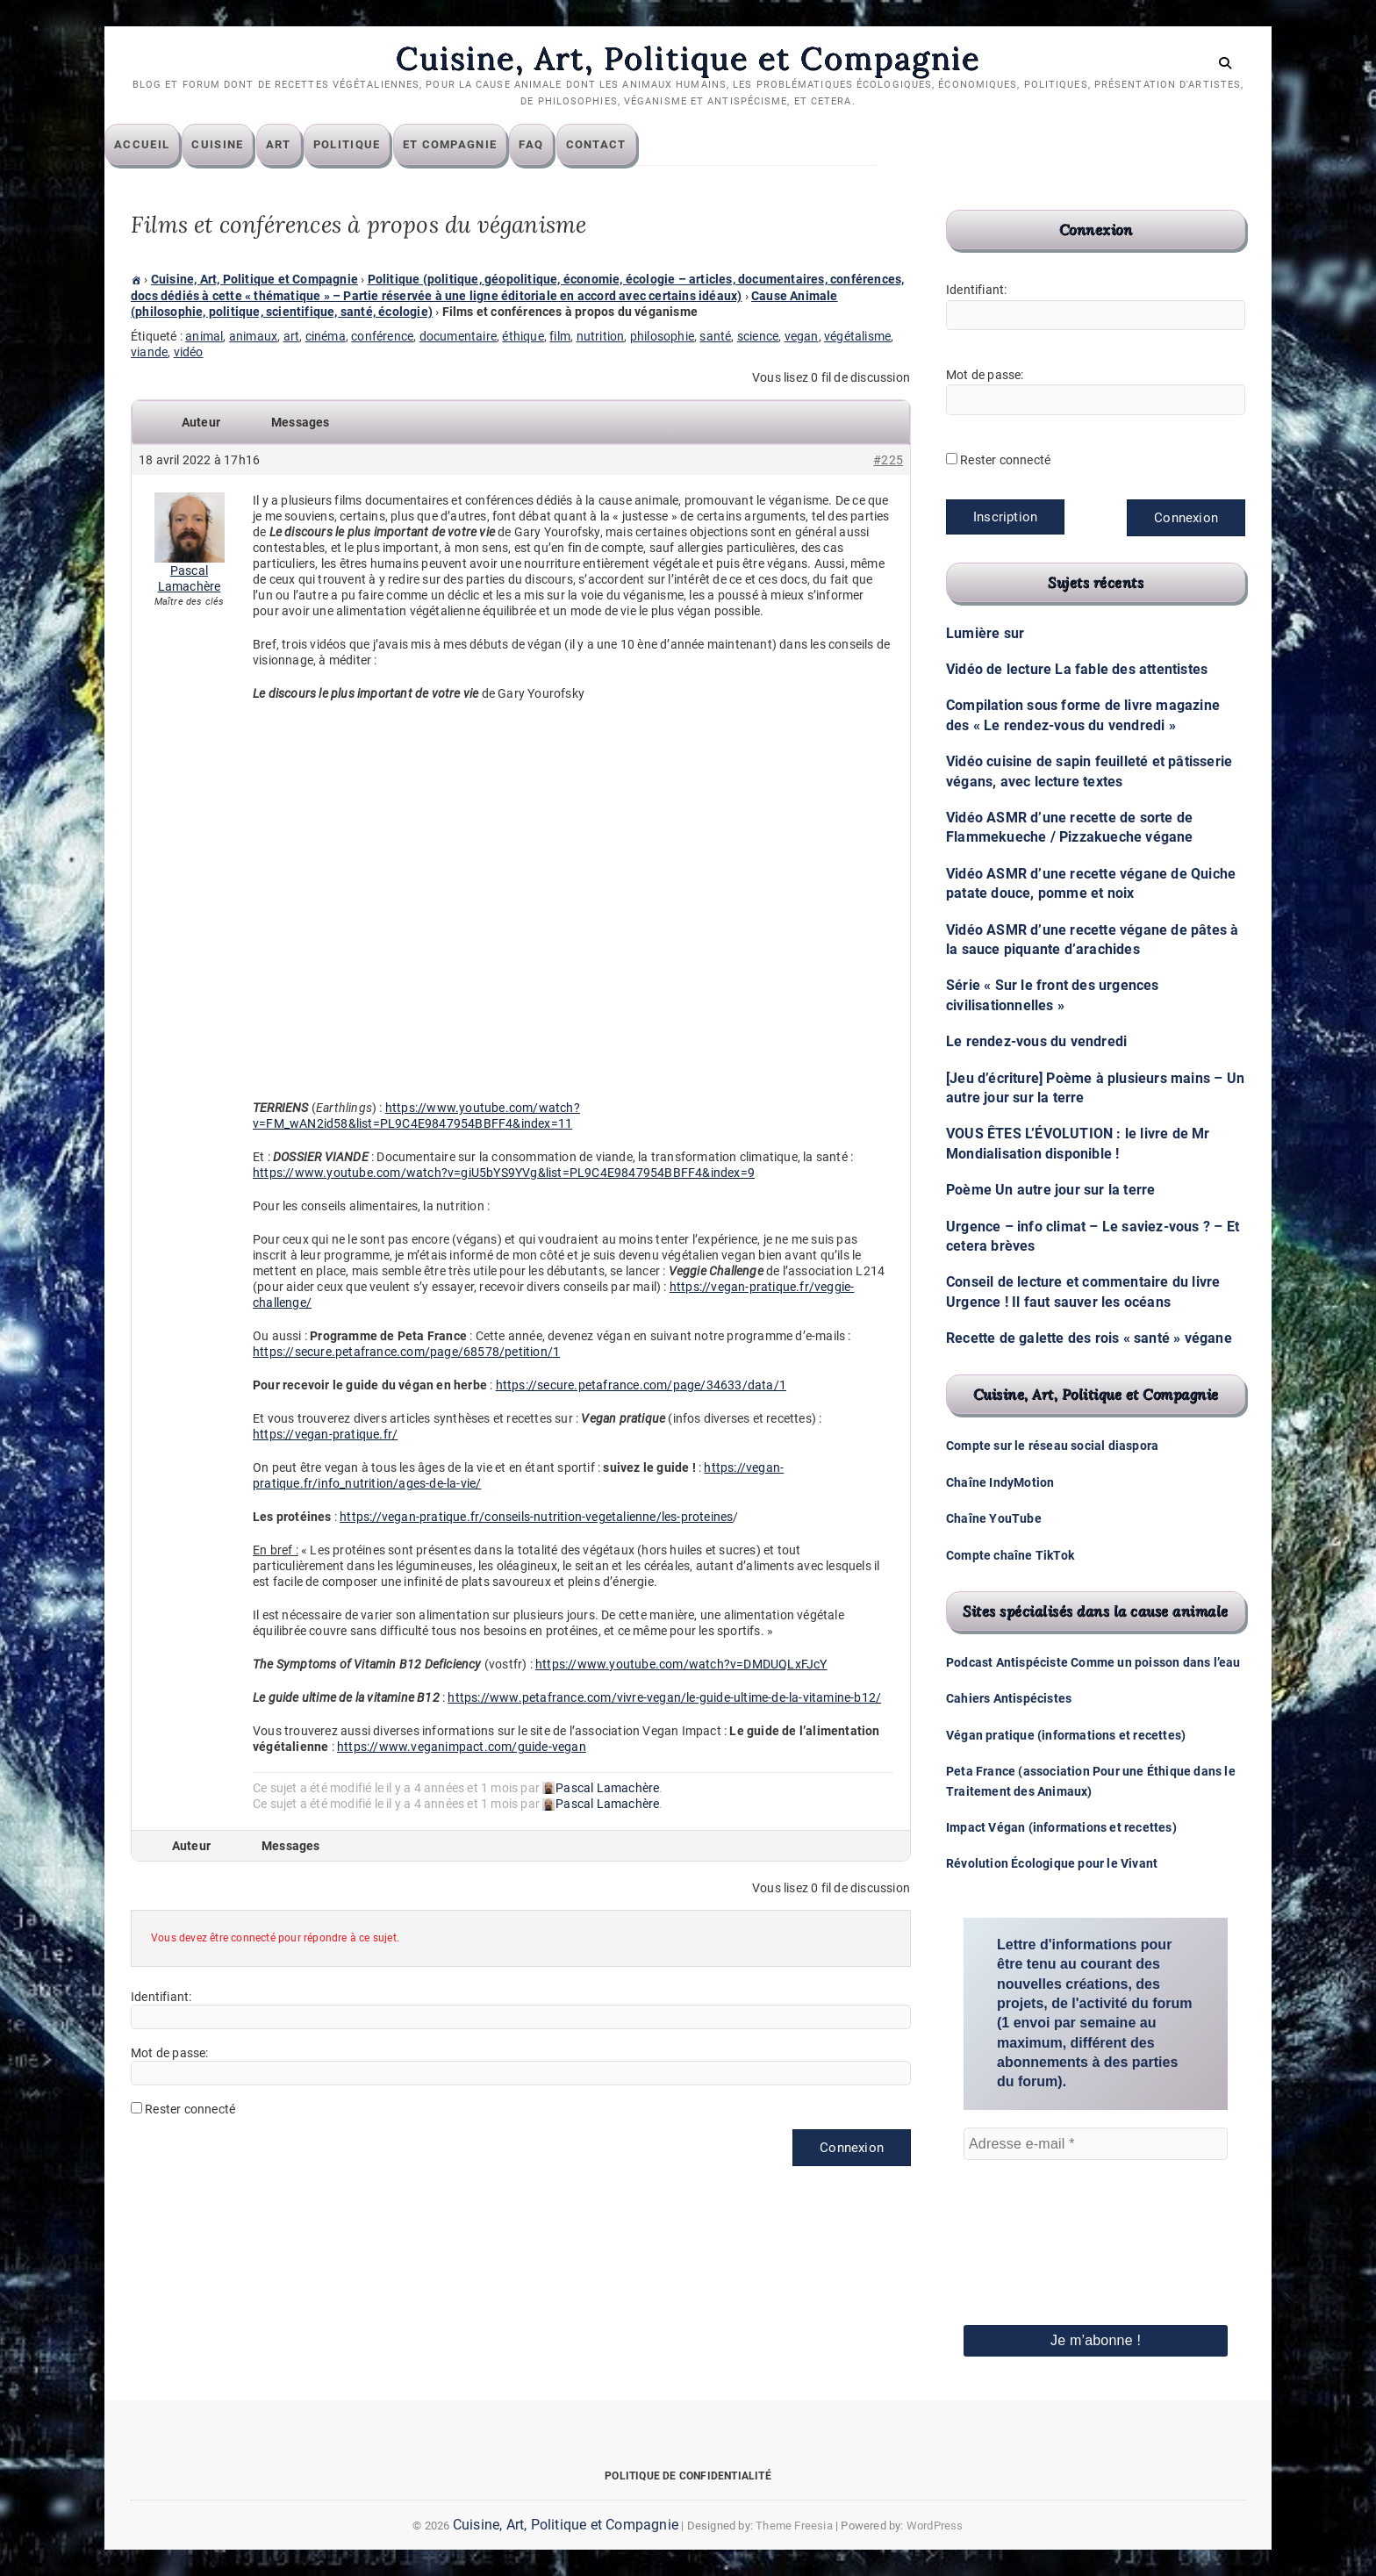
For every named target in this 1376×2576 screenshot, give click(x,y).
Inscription (1005, 518)
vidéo (189, 353)
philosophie (662, 337)
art (291, 337)
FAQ (557, 145)
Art (305, 145)
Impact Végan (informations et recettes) (1061, 1828)
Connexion (852, 2148)
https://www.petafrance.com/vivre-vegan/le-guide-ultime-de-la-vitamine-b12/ (664, 1698)
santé (715, 337)
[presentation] (1035, 2218)
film (559, 337)
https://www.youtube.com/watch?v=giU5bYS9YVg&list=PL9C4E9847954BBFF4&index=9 (504, 1173)
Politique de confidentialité (688, 2477)
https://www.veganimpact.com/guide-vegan (461, 1747)
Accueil (168, 145)
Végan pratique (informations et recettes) (1066, 1736)
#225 (888, 461)
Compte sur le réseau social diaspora (1052, 1446)
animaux (253, 337)
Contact (622, 145)
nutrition (601, 337)
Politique (373, 145)
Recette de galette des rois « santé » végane (1089, 1339)
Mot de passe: (170, 2053)
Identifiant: (161, 1997)
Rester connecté (190, 2109)
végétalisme (857, 337)
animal (204, 337)
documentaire (458, 337)
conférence (382, 337)
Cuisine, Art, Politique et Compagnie (688, 58)
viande (149, 353)
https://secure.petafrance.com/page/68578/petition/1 (406, 1352)
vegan (802, 337)
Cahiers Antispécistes (1008, 1699)
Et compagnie (476, 145)
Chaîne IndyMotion (1000, 1483)
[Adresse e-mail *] (1096, 2145)
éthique (522, 337)
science (757, 337)
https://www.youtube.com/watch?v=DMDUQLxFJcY (681, 1665)
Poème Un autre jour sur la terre (1050, 1190)
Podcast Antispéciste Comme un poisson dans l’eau (1093, 1663)
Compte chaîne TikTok (1010, 1555)
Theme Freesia (794, 2526)
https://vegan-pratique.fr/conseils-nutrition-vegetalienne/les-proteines (536, 1517)
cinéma (325, 337)
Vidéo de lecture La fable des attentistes (1077, 670)
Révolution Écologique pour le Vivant (1051, 1864)
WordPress (935, 2526)
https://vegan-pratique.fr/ (325, 1435)
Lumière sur (985, 634)
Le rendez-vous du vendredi (1036, 1042)
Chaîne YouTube (994, 1519)
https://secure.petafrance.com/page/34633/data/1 (641, 1386)
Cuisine (243, 145)
